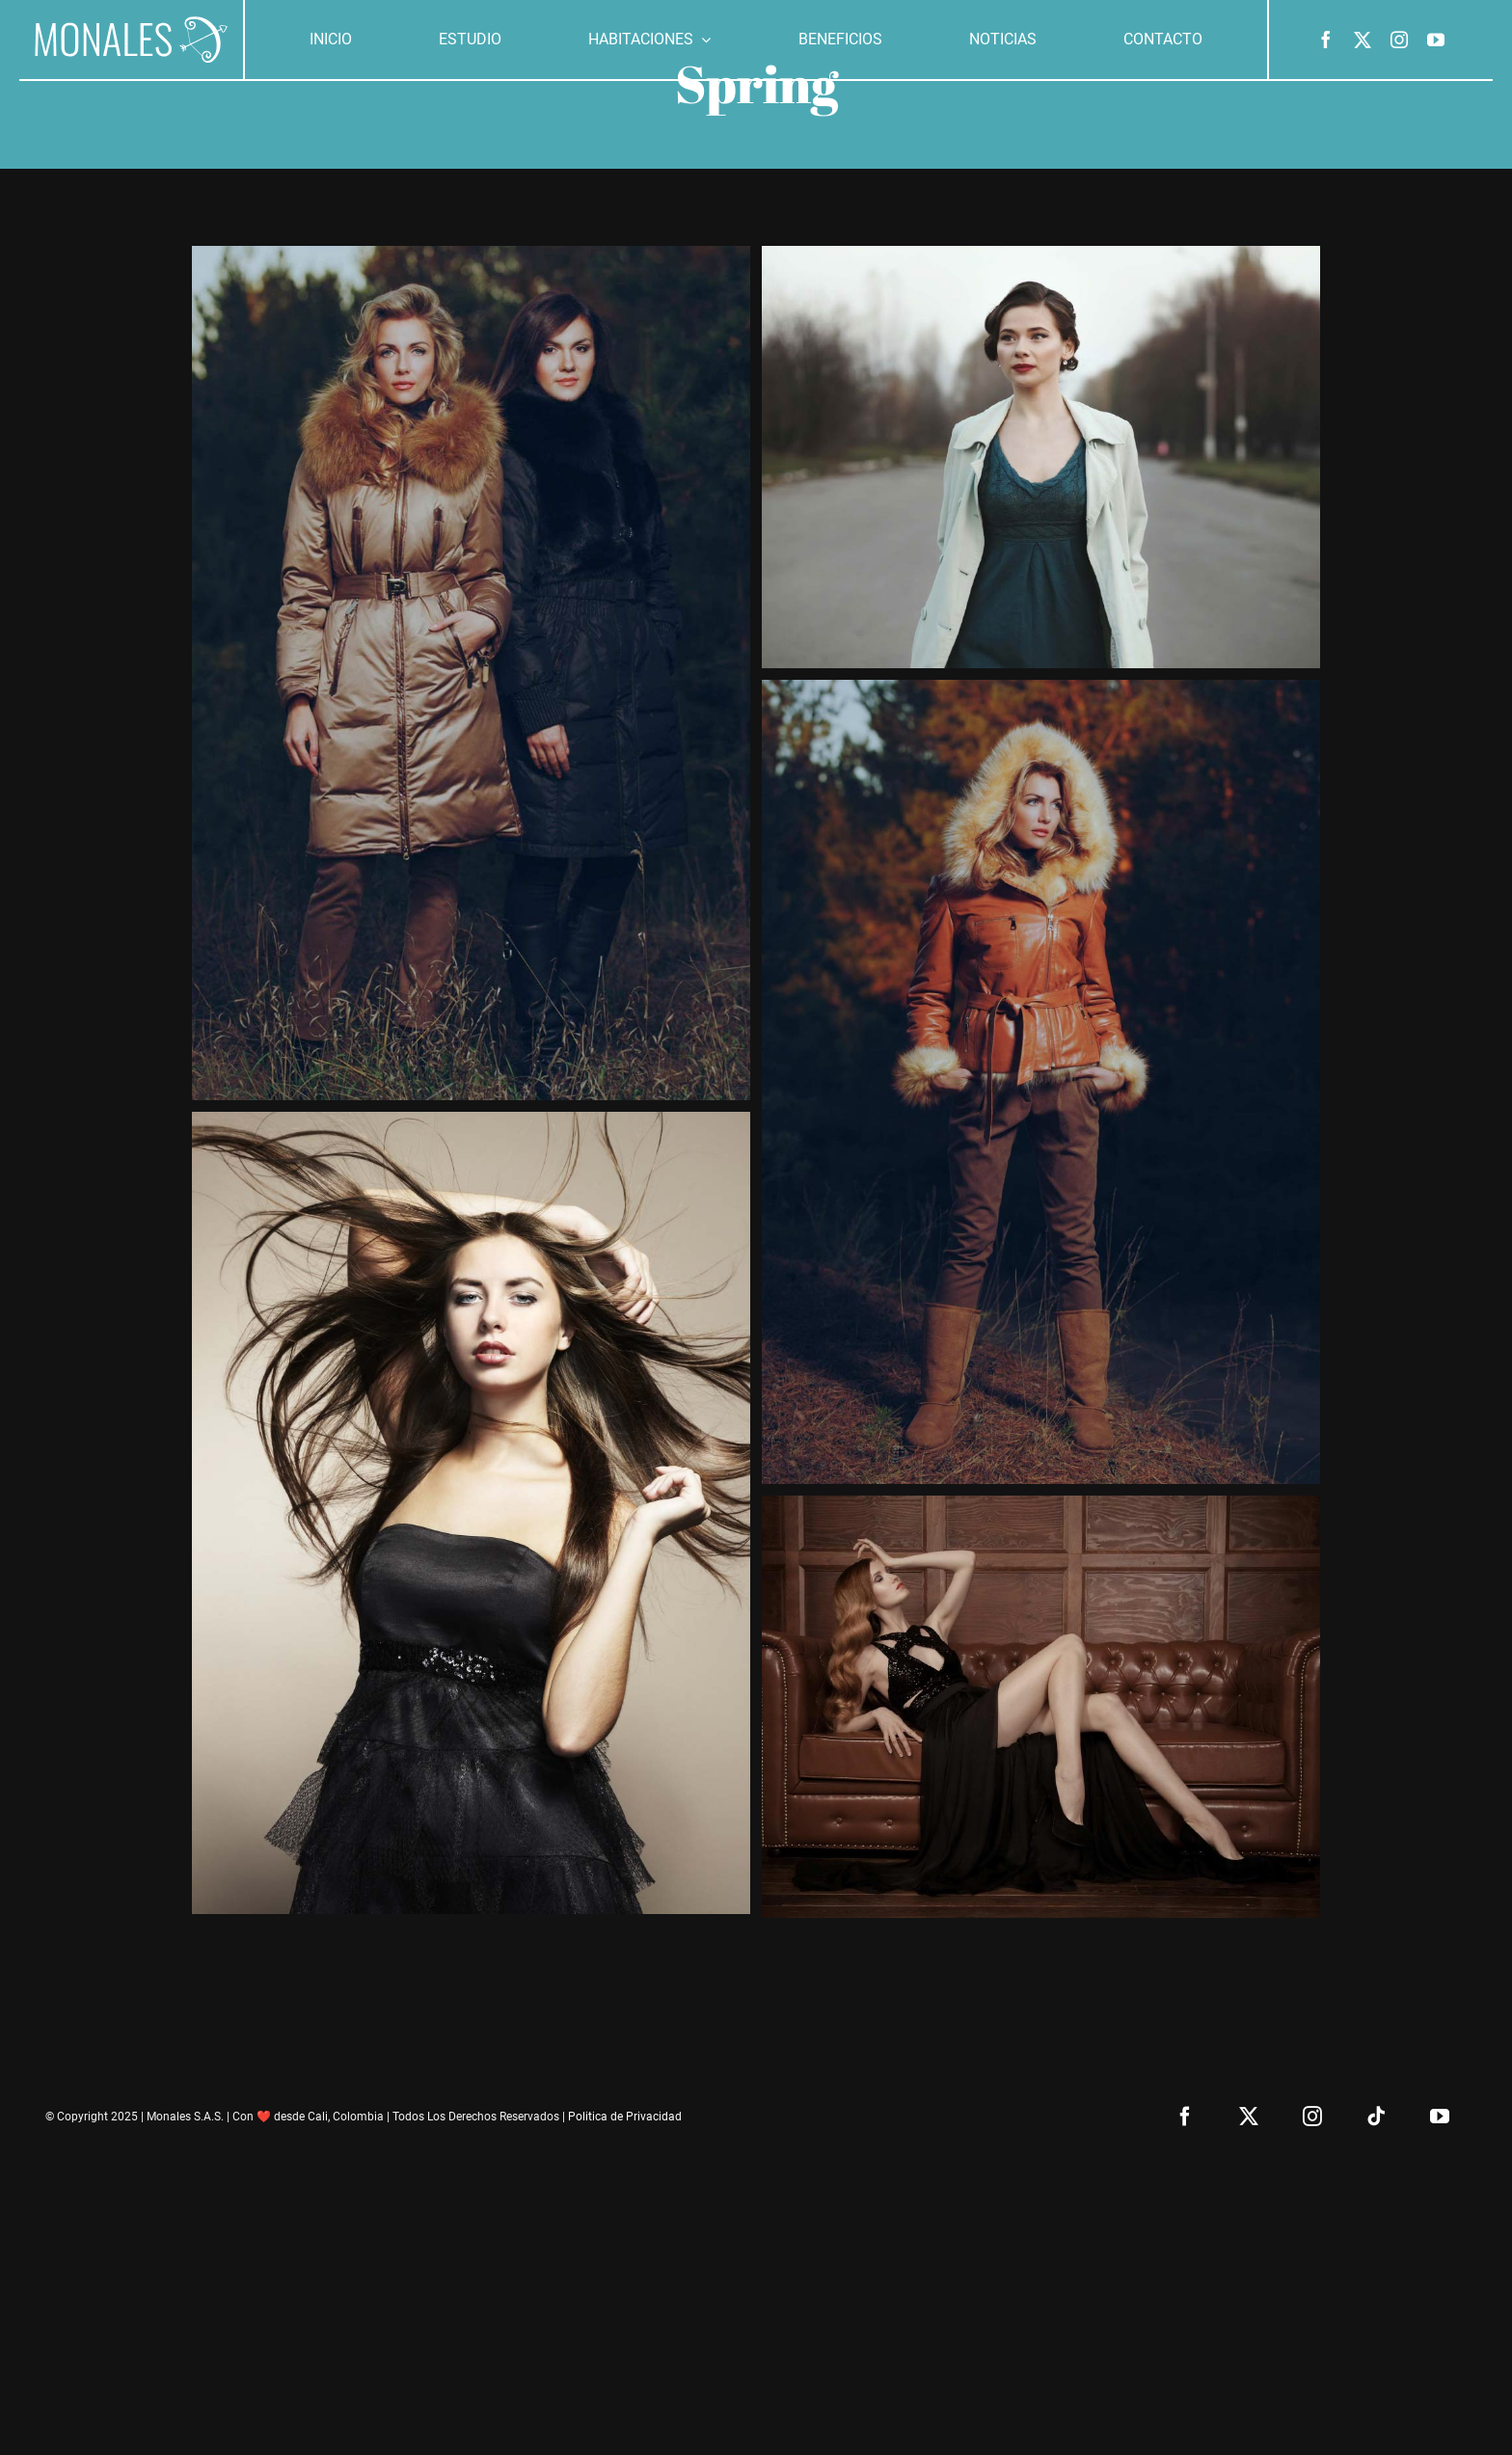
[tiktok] (1376, 2117)
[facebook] (1326, 39)
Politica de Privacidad (625, 2116)
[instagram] (1399, 39)
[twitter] (1362, 39)
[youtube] (1435, 39)
